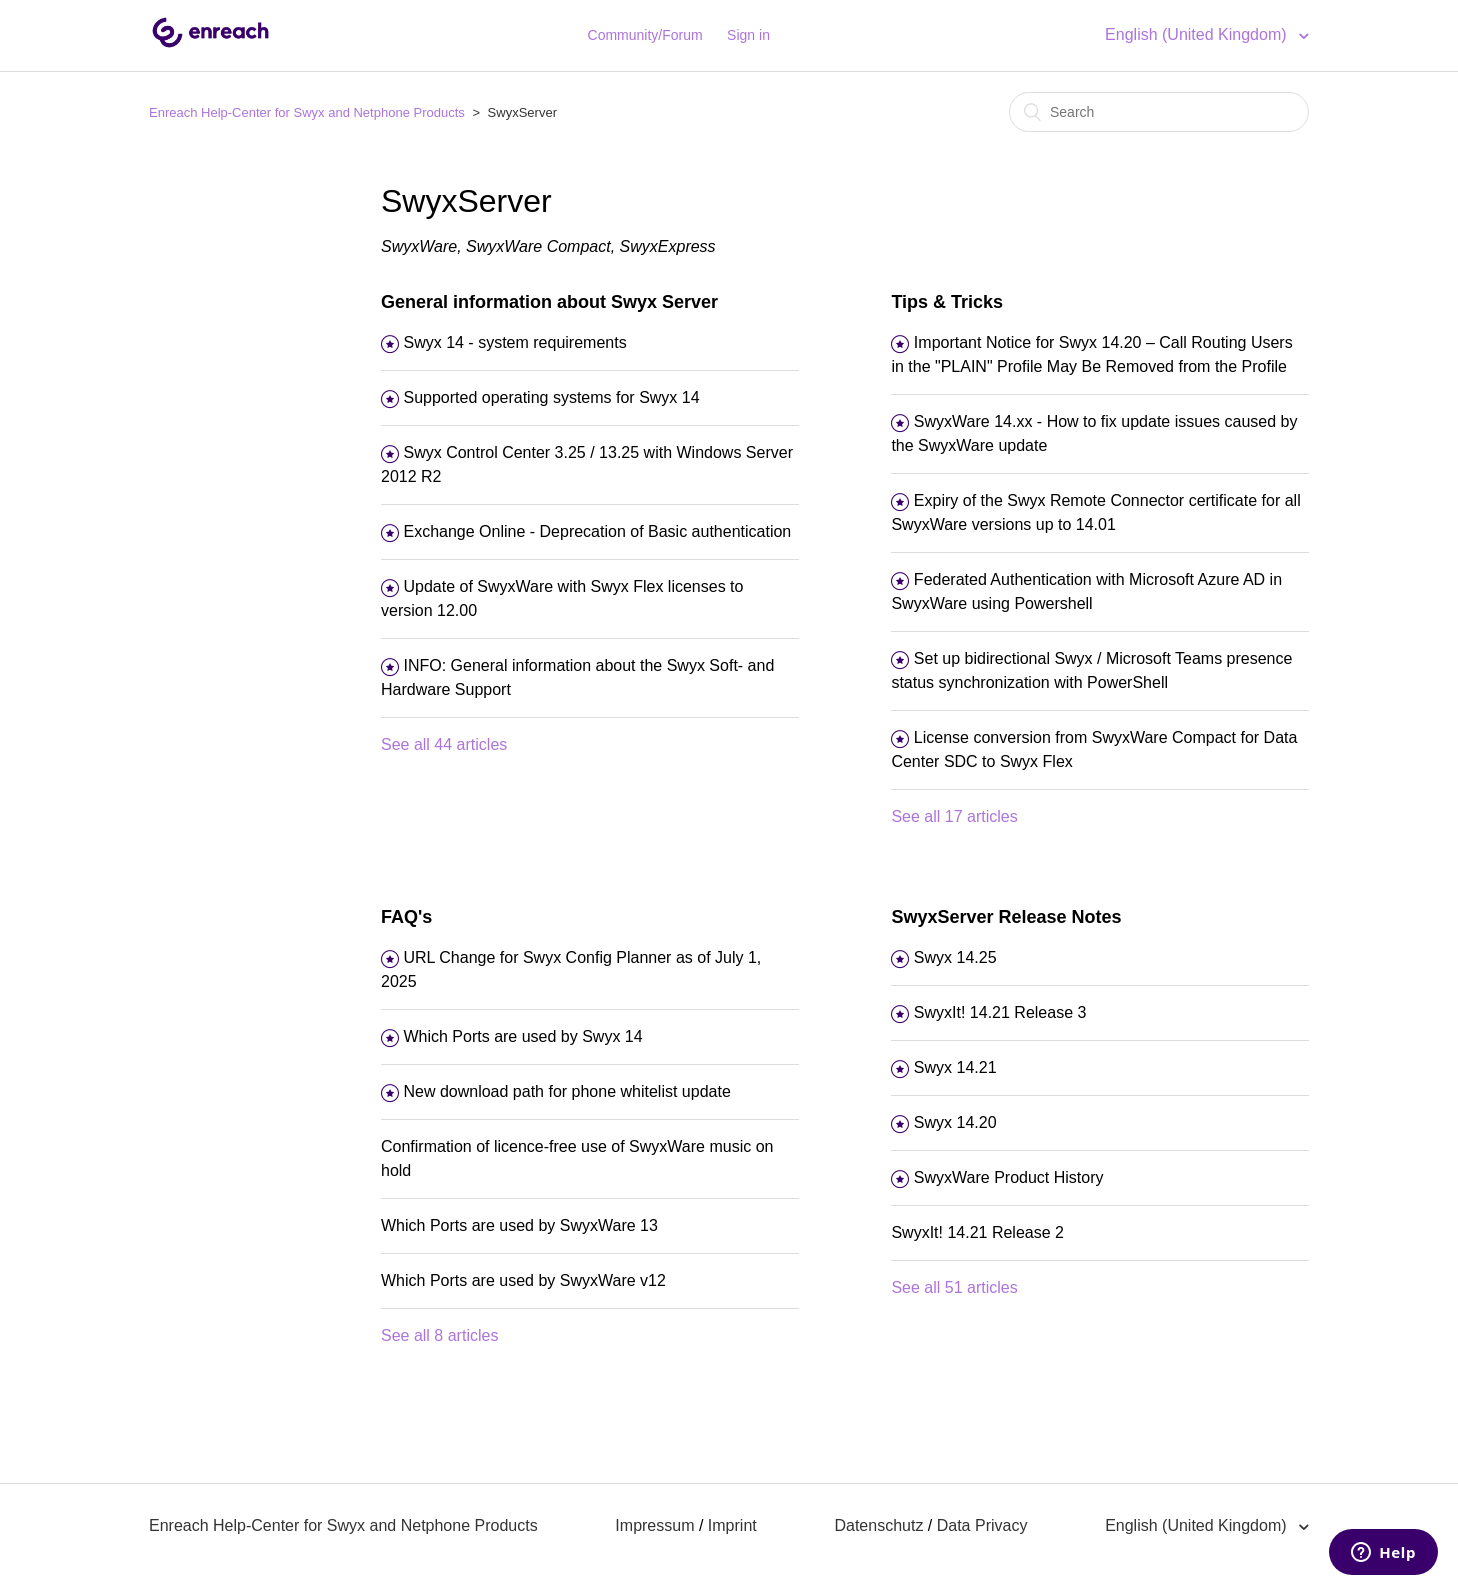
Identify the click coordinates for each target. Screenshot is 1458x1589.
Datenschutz (878, 1525)
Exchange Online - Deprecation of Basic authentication (597, 531)
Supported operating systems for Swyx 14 (551, 397)
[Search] (1159, 112)
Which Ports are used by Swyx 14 (522, 1036)
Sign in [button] (748, 35)
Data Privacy (982, 1525)
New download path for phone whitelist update (566, 1091)
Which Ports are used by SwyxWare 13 (519, 1225)
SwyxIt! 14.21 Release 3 (1000, 1012)
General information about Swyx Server (549, 302)
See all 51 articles (954, 1287)
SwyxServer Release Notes (1006, 917)
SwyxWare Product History (1009, 1177)
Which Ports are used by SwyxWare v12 (523, 1280)
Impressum (654, 1525)
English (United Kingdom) (1198, 34)
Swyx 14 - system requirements (514, 342)
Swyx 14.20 (955, 1122)
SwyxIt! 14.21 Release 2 (977, 1232)
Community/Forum (645, 35)
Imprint (732, 1525)
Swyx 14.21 (955, 1067)
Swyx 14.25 (955, 957)
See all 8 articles (439, 1335)
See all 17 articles (954, 816)
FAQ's (406, 917)
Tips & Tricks (947, 302)
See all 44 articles (444, 744)
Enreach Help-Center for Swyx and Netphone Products (307, 112)
